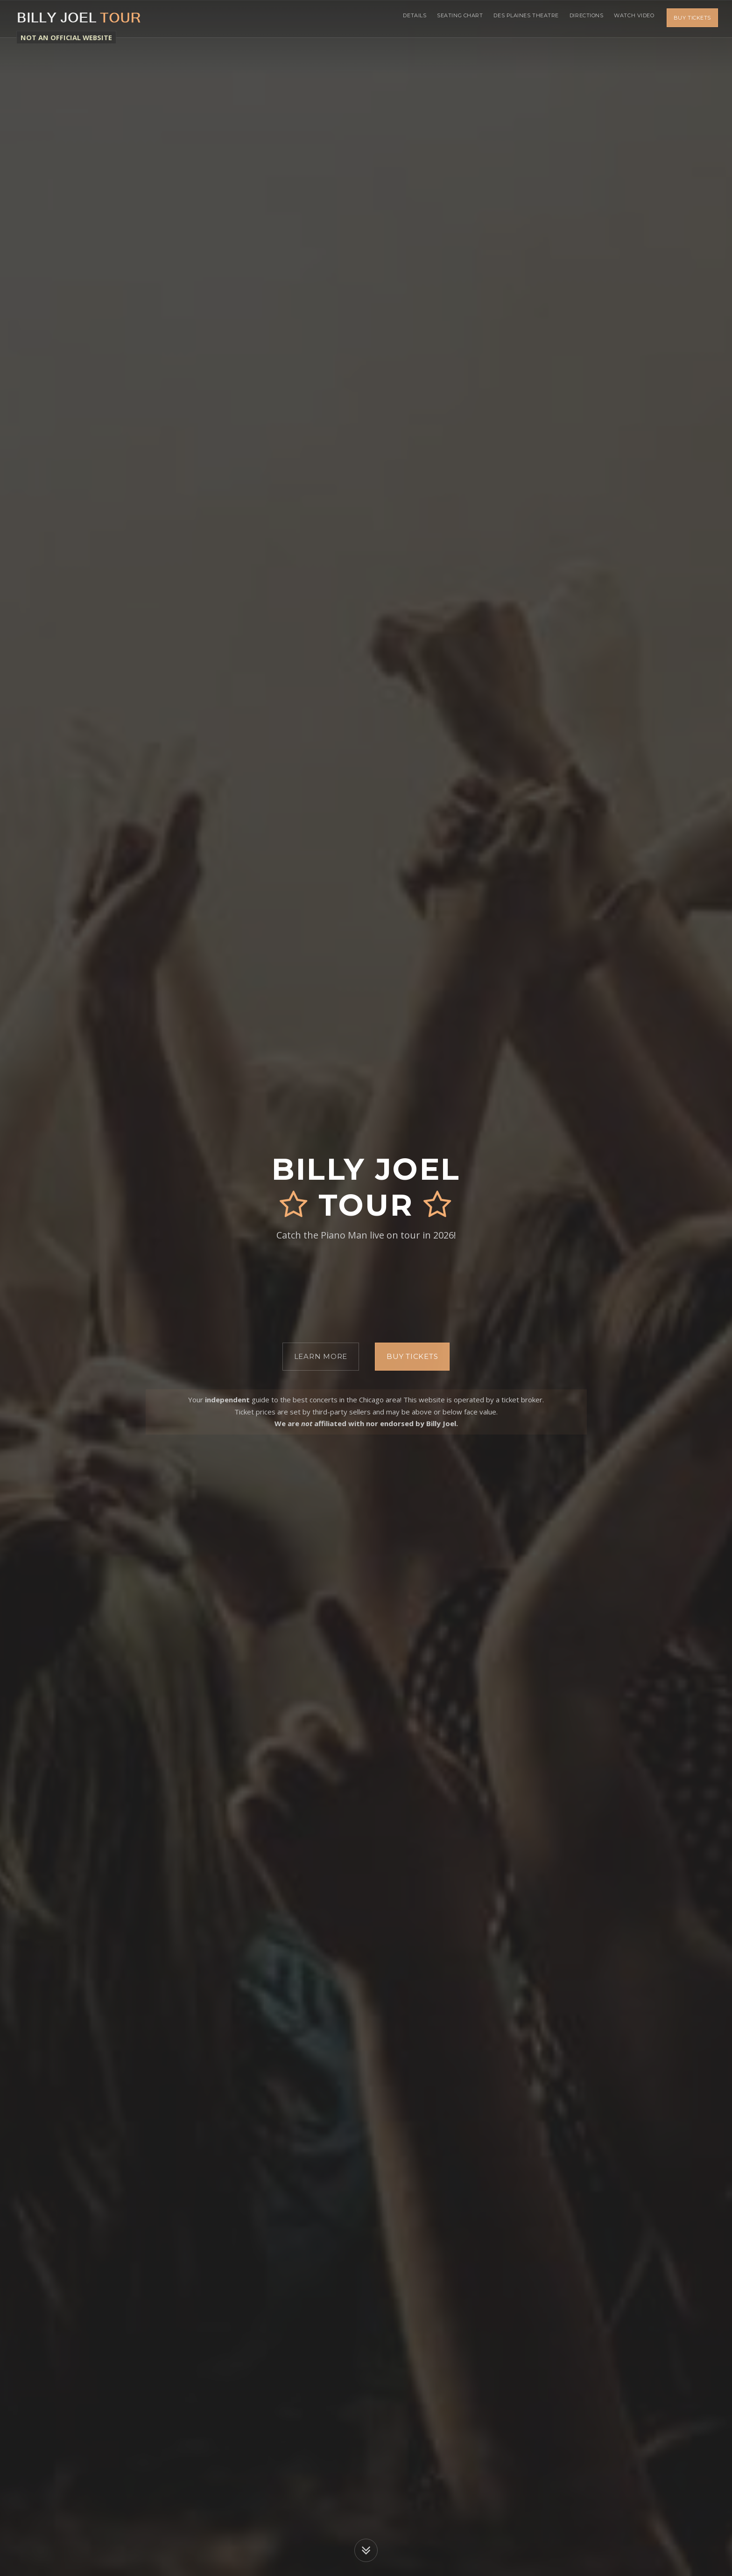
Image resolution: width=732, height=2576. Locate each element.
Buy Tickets (692, 18)
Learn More (321, 1356)
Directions (581, 18)
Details (400, 18)
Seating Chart (449, 18)
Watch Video (632, 18)
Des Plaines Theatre (518, 18)
